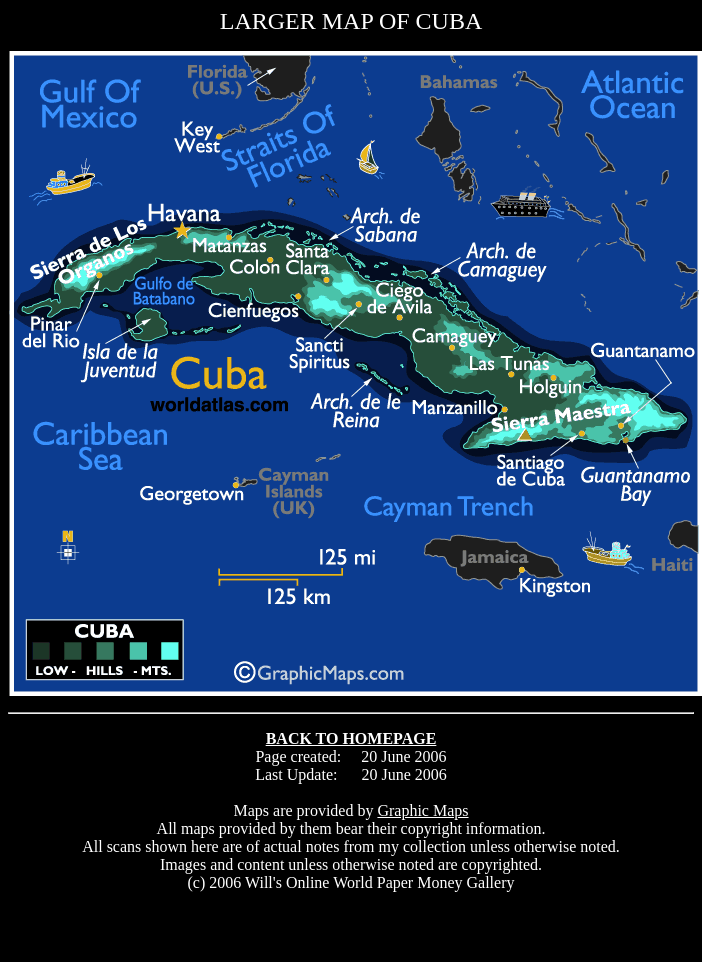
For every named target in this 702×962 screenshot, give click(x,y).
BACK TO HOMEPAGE (351, 738)
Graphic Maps (422, 810)
